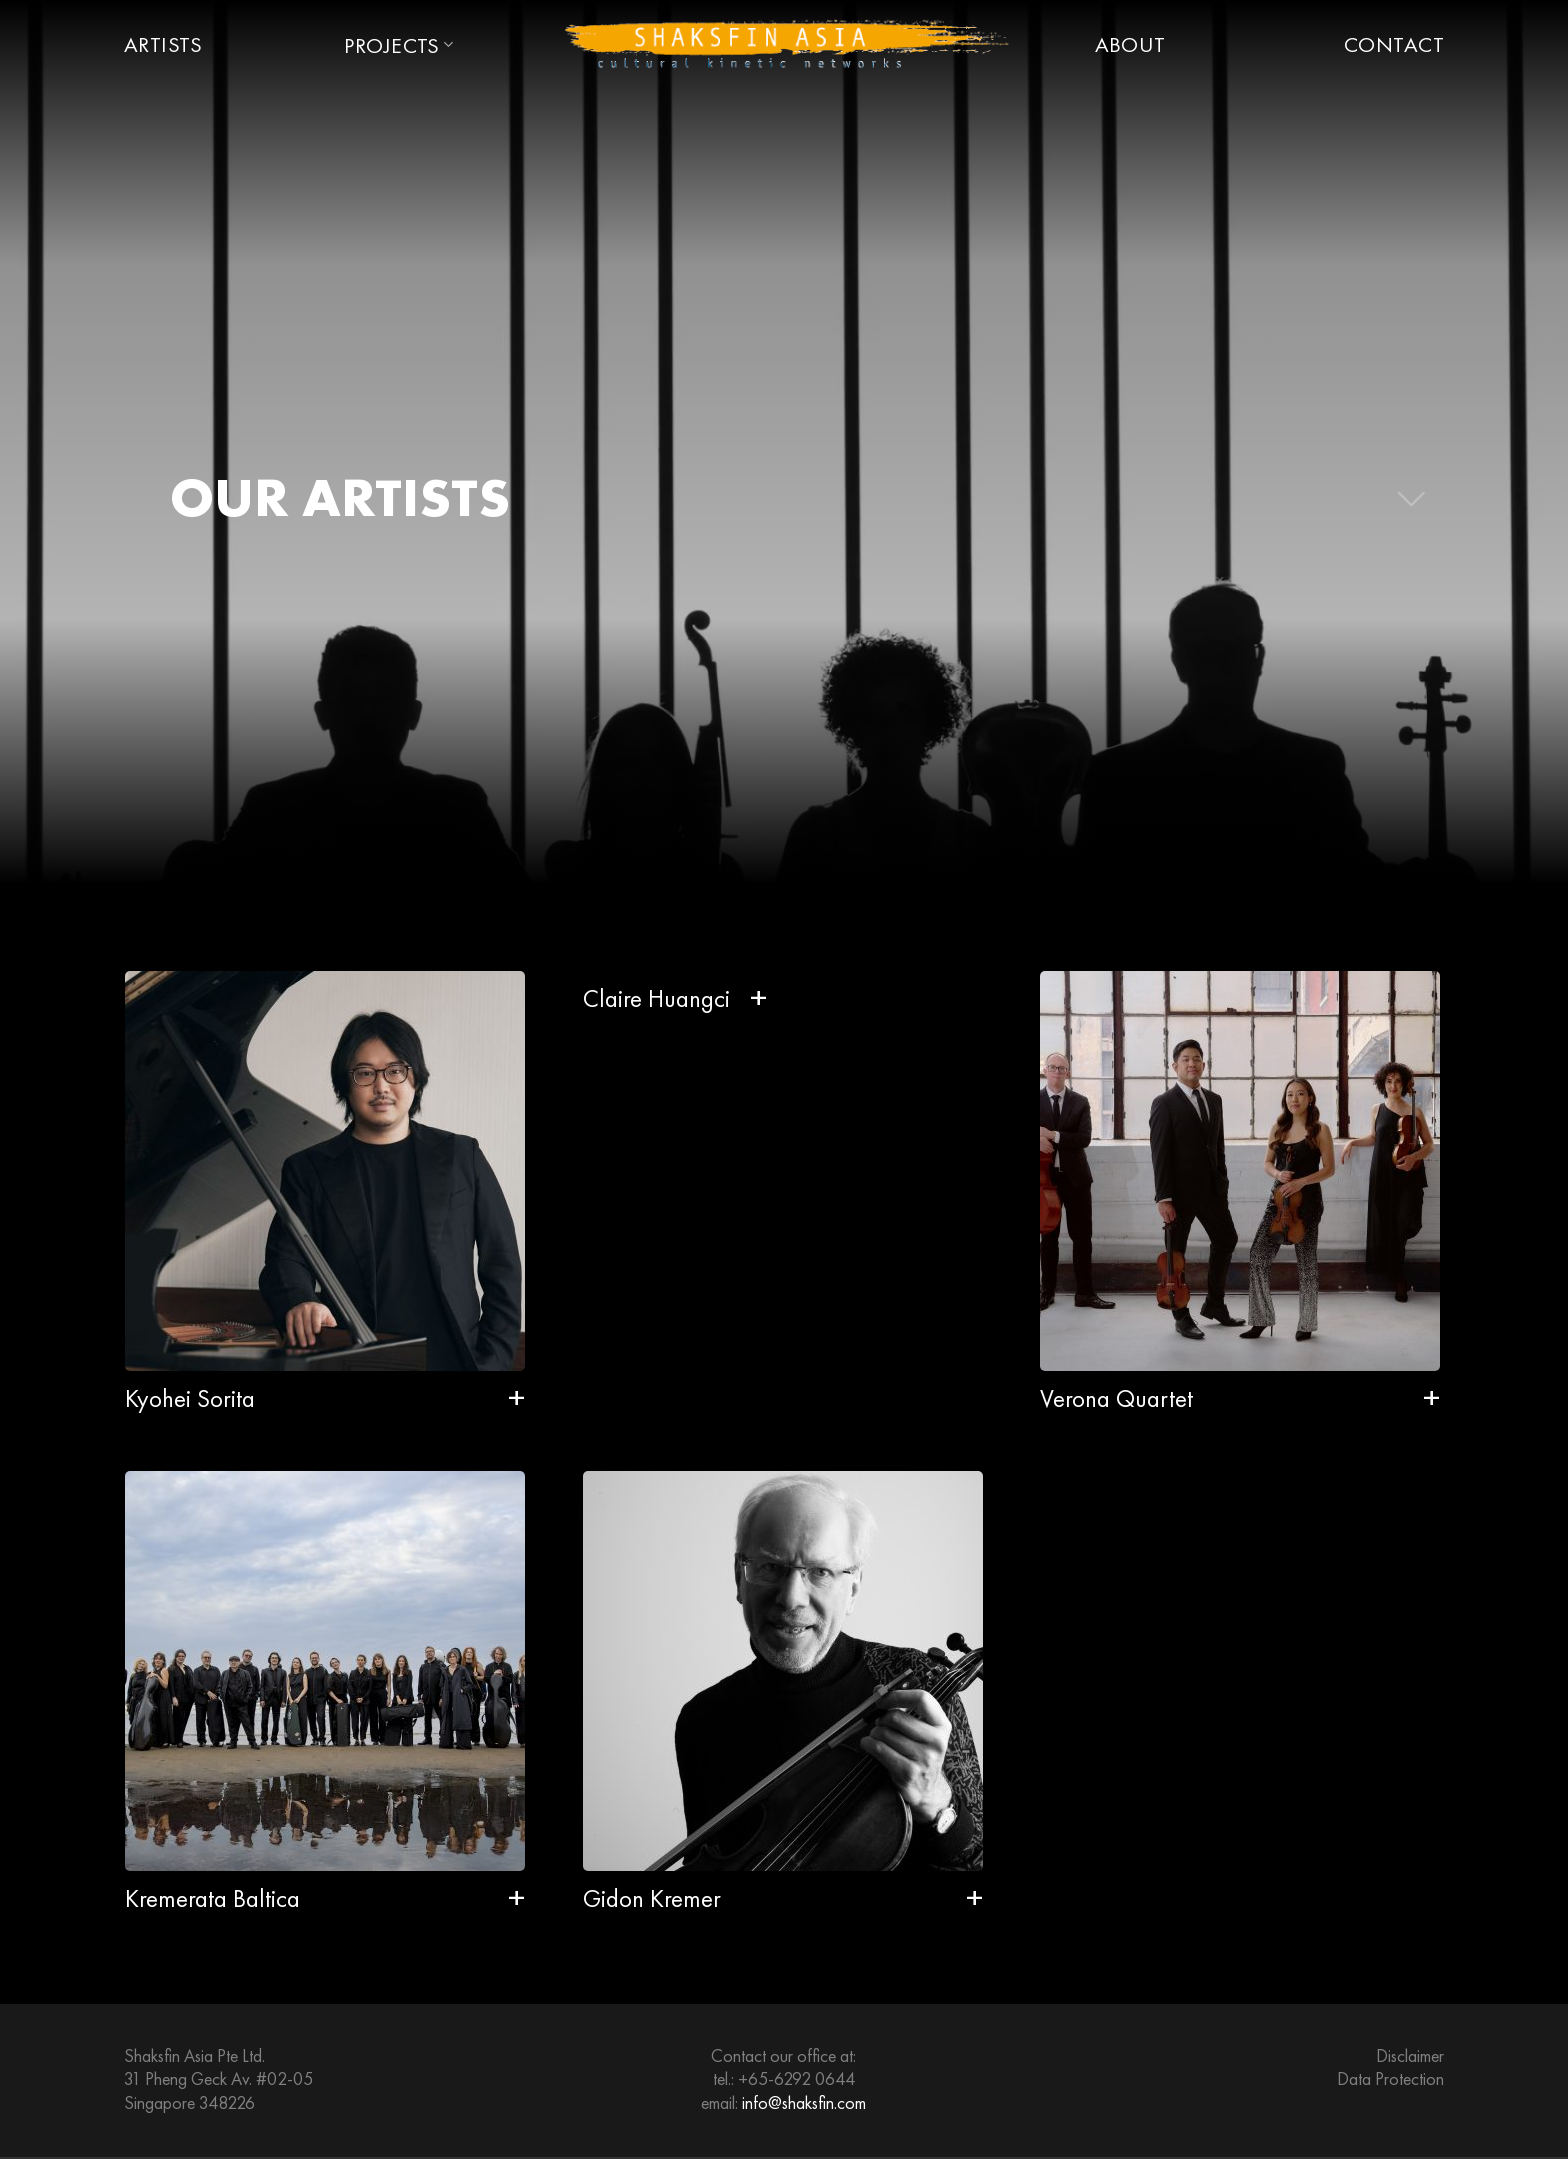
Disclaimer (1410, 2055)
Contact (1394, 44)
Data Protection (1390, 2078)
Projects (398, 45)
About (1130, 44)
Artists (163, 44)
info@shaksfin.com (804, 2102)
